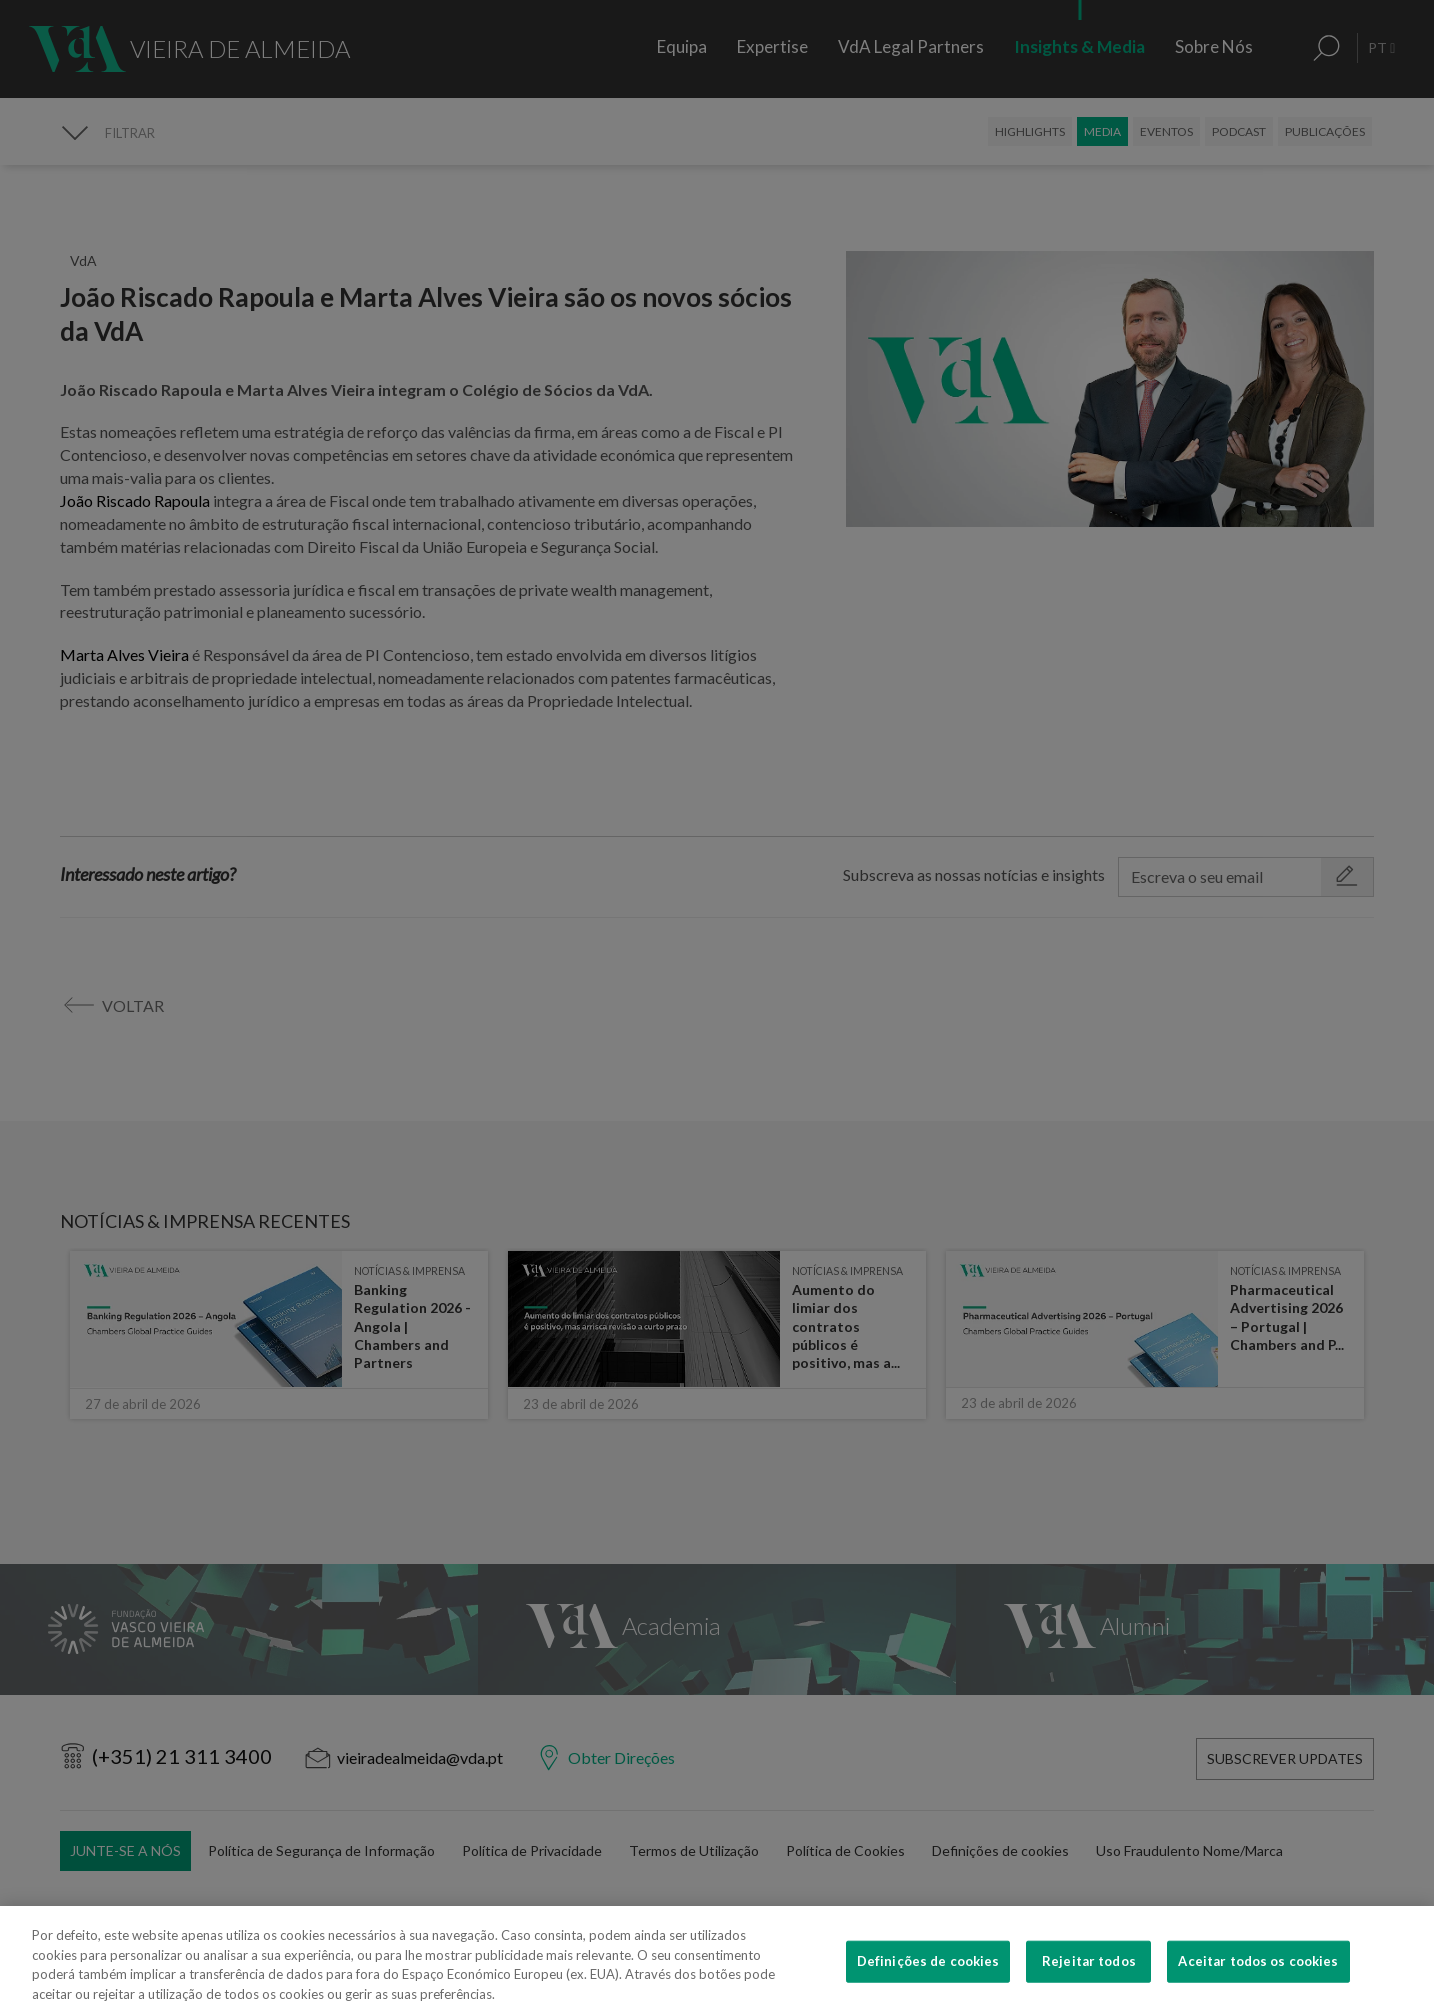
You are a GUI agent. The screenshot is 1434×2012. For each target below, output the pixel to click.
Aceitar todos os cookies (1258, 1986)
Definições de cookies (928, 1986)
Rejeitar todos (1089, 1986)
